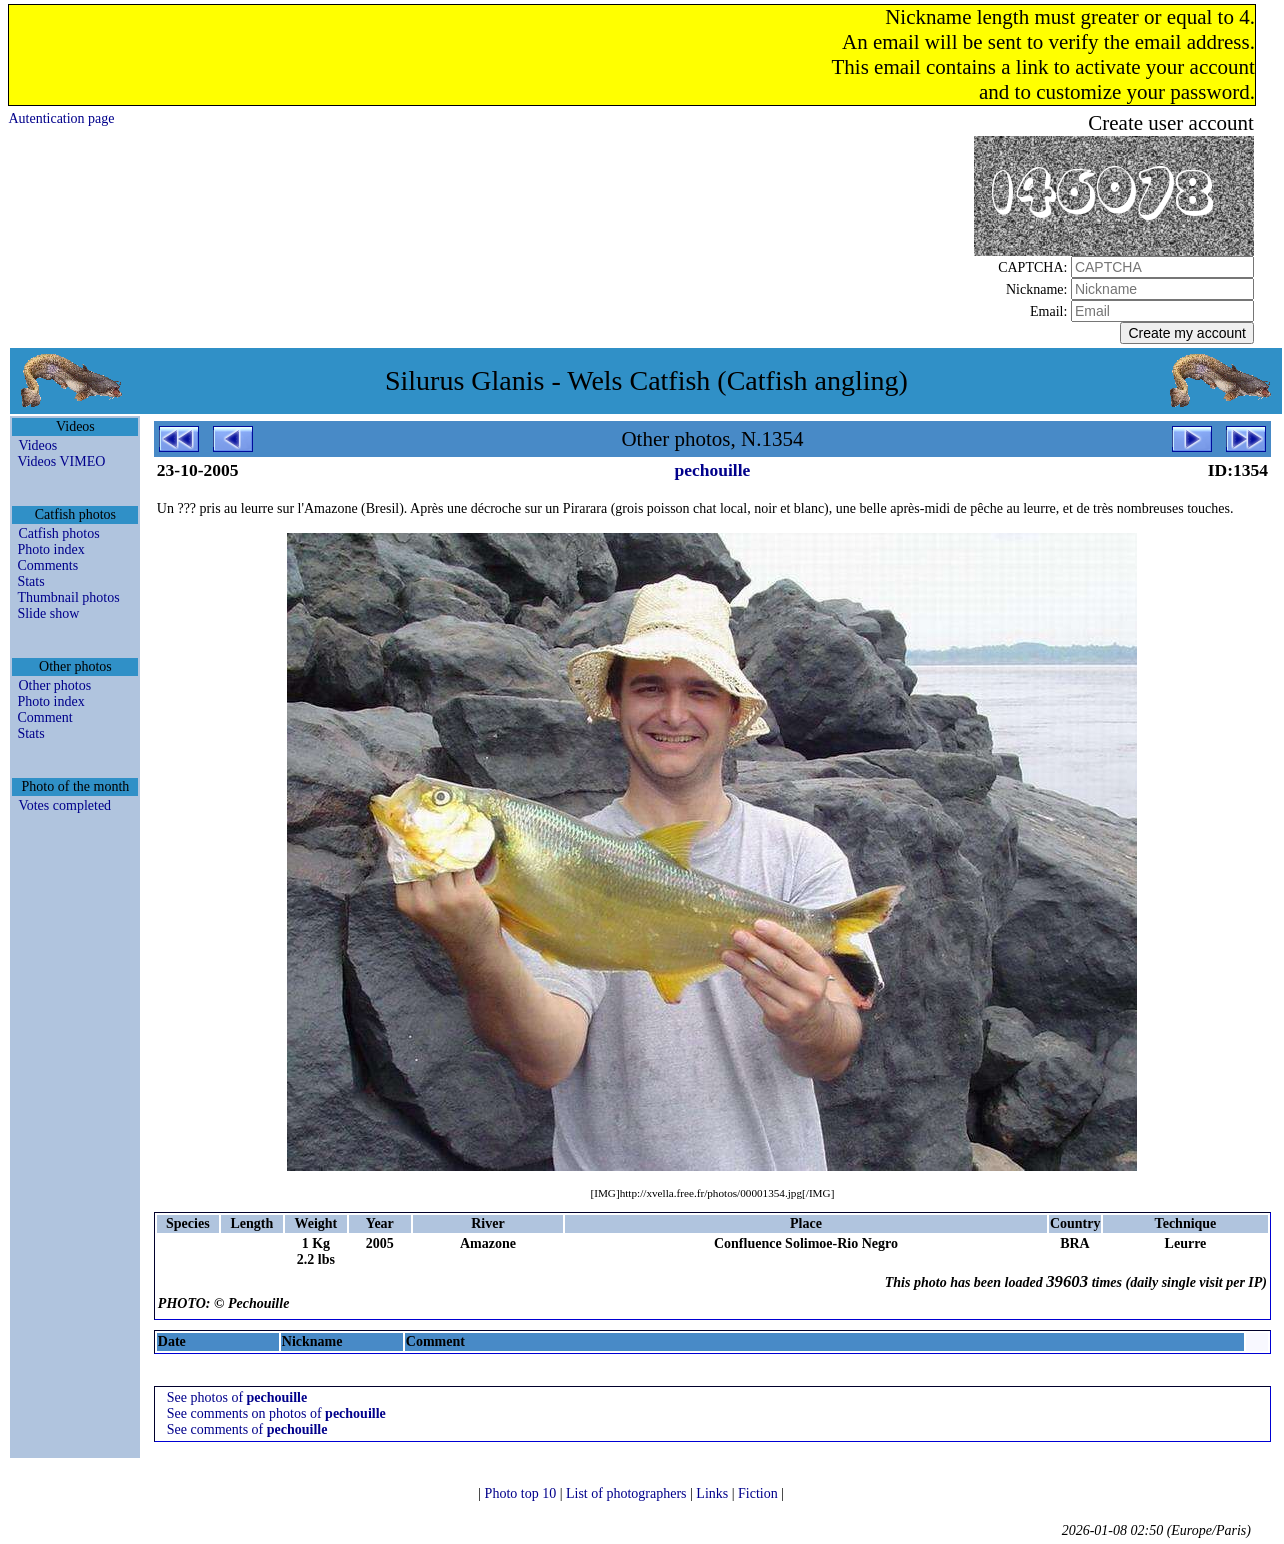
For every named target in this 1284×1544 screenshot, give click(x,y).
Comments (47, 565)
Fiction (759, 1493)
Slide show (48, 613)
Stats (30, 581)
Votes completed (64, 805)
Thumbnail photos (68, 597)
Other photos (54, 685)
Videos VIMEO (61, 461)
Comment (44, 717)
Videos (37, 445)
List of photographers (628, 1493)
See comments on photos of (276, 1413)
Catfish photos (58, 533)
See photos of (237, 1397)
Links (713, 1493)
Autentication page (61, 118)
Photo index (50, 549)
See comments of (247, 1429)
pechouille (713, 470)
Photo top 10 (522, 1493)
